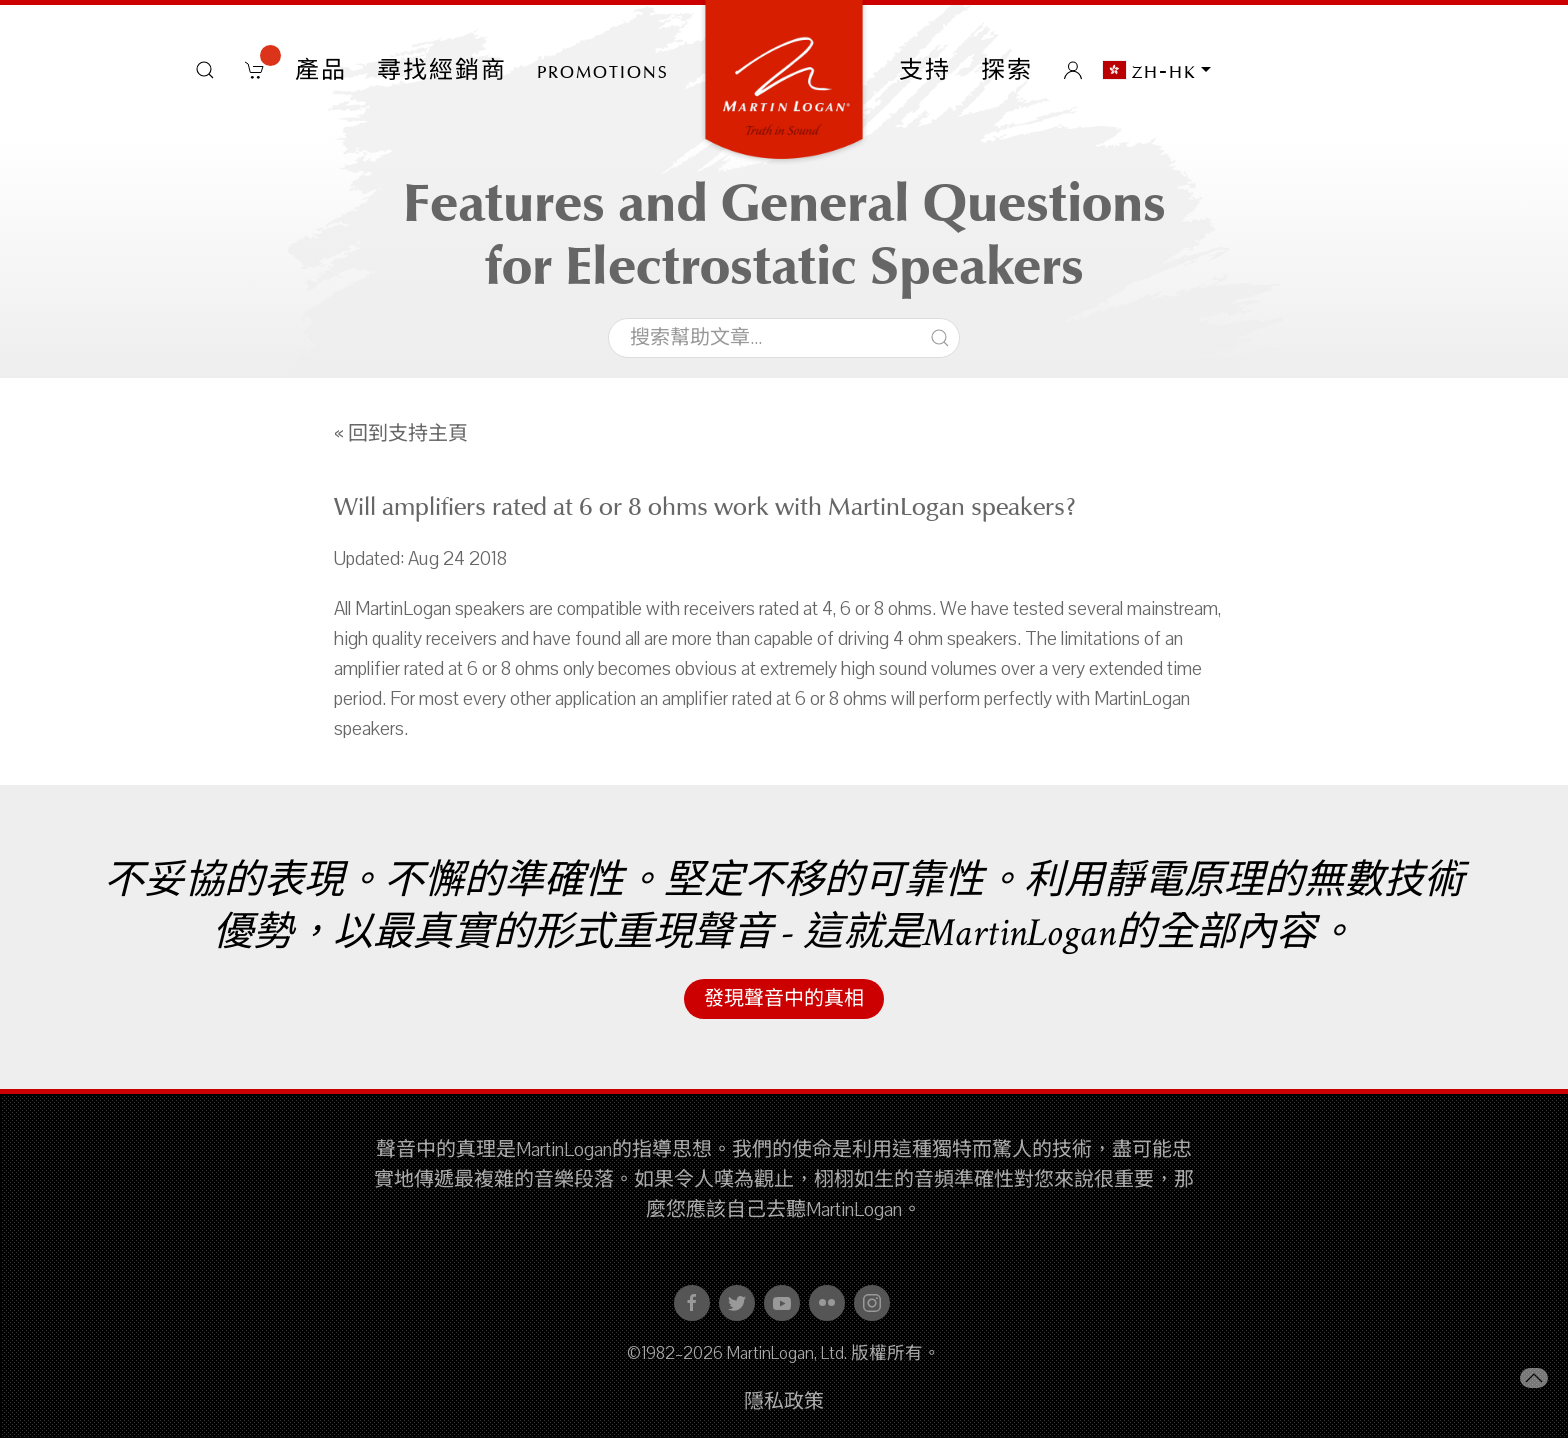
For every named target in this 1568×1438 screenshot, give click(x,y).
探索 (1007, 70)
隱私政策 (784, 1402)
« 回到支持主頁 (401, 434)
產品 (321, 70)
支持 (925, 70)
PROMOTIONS (603, 70)
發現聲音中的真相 (784, 999)
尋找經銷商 (442, 70)
